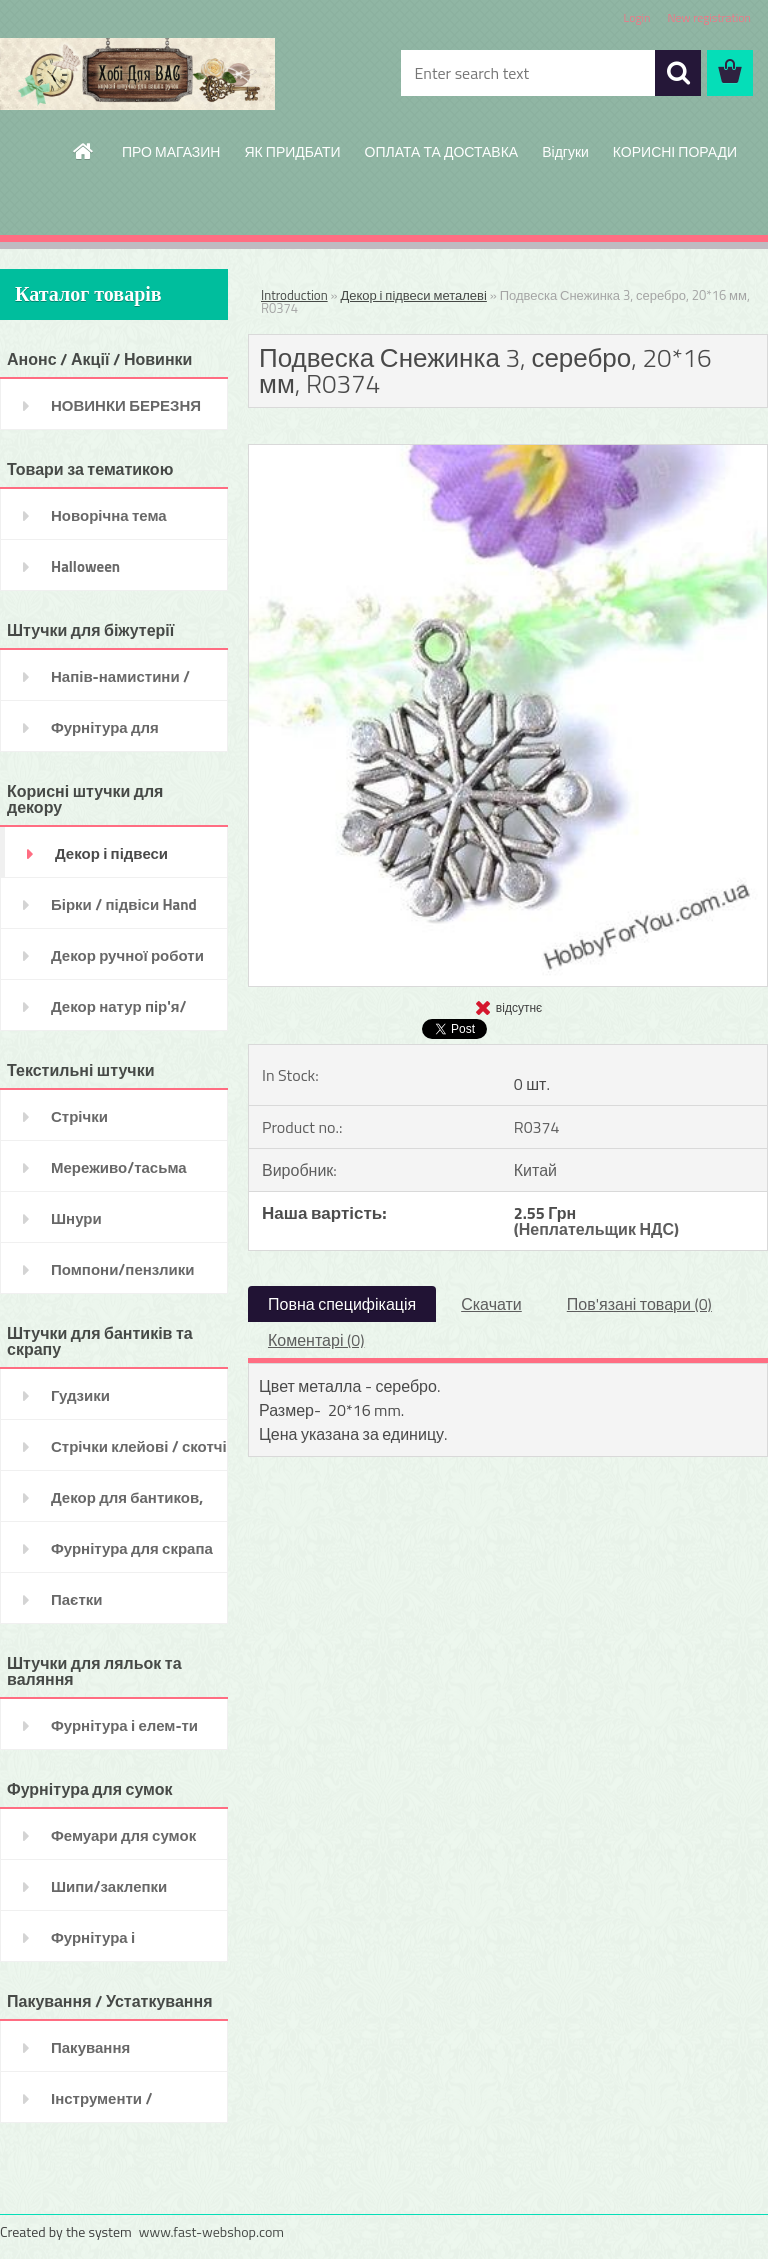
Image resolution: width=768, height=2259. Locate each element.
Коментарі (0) (316, 1340)
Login (636, 17)
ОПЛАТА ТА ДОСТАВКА (442, 151)
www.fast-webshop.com (211, 2231)
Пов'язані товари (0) (639, 1304)
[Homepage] (84, 151)
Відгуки (565, 151)
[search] (678, 73)
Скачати (491, 1304)
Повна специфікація (342, 1304)
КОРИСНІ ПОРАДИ (675, 151)
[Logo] (137, 74)
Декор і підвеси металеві (413, 295)
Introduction (294, 295)
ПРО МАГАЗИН (171, 151)
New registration (710, 17)
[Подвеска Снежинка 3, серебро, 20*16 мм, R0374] (508, 453)
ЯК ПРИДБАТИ (292, 151)
